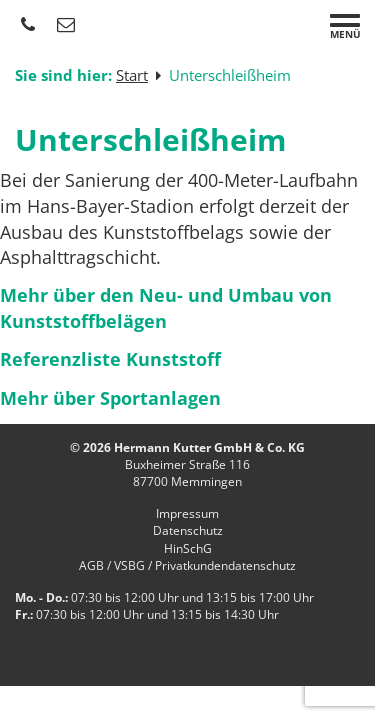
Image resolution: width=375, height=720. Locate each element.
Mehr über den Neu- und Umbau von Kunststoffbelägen (166, 308)
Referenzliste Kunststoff (110, 359)
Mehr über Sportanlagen (110, 398)
